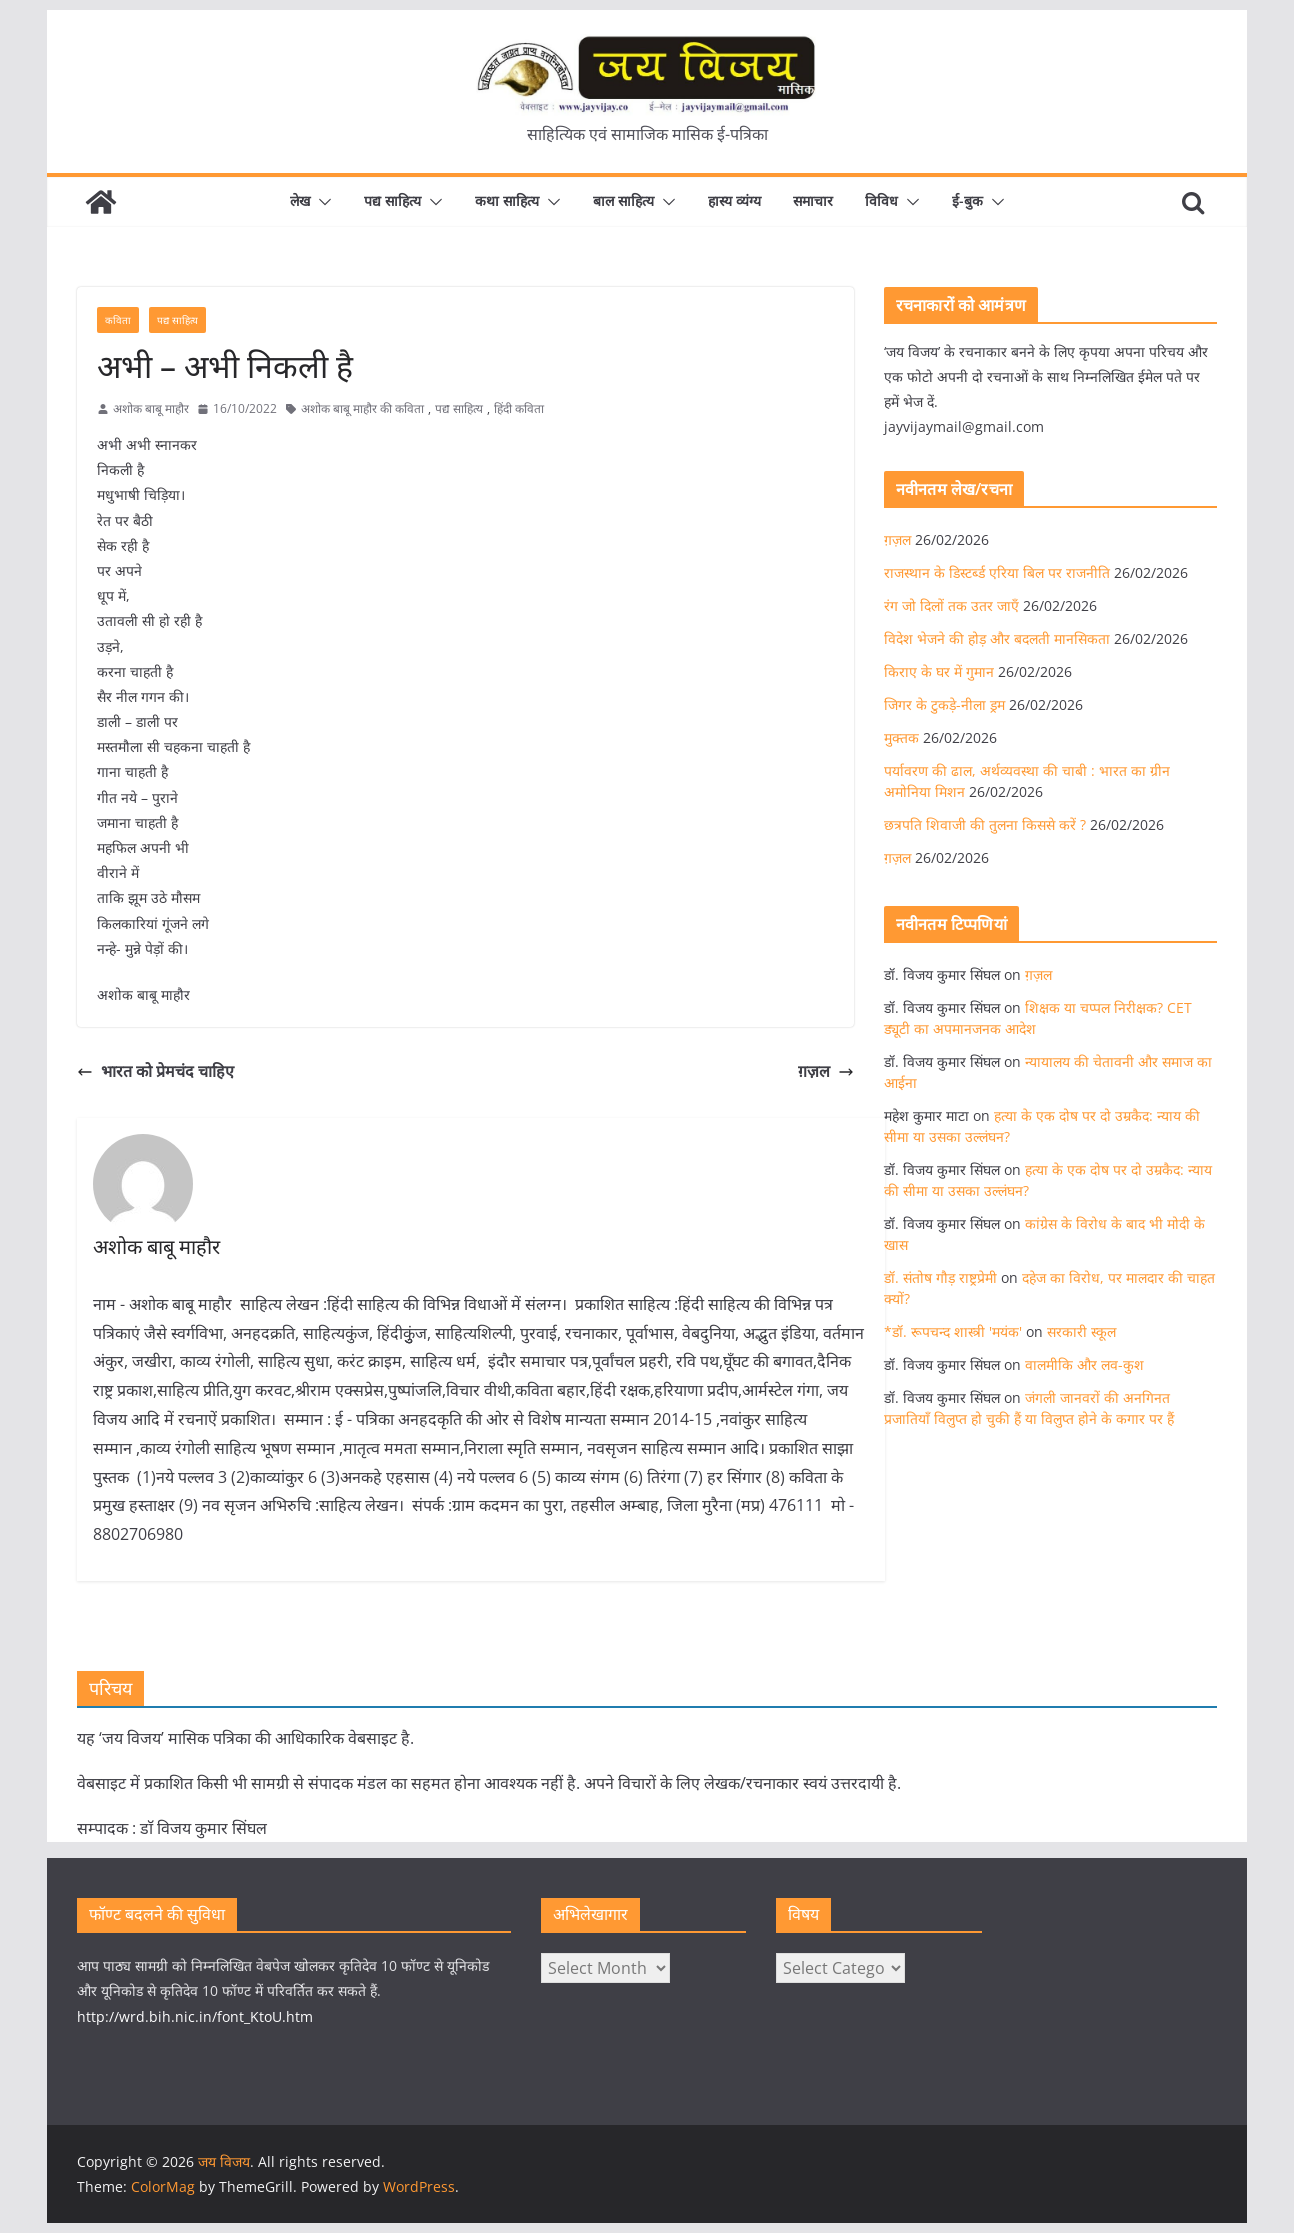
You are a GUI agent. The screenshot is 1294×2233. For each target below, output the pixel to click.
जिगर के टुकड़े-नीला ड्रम (944, 704)
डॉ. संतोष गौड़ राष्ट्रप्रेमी (940, 1277)
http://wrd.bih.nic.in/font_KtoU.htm (195, 2016)
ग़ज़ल (826, 1071)
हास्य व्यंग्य (734, 200)
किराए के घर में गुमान (939, 671)
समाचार (813, 200)
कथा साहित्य (507, 200)
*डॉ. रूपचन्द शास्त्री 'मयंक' (953, 1331)
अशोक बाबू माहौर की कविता (362, 408)
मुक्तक (901, 737)
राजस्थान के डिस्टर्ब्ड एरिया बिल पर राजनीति (997, 572)
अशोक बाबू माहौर (151, 408)
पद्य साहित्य (392, 200)
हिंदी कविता (519, 408)
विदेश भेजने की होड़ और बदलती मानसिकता (997, 638)
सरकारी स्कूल (1081, 1331)
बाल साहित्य (623, 200)
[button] (321, 202)
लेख (300, 200)
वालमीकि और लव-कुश (1084, 1364)
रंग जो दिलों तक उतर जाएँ (951, 605)
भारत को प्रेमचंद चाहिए (155, 1071)
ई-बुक (967, 200)
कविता (118, 320)
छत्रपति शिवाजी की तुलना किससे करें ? (985, 824)
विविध (881, 200)
